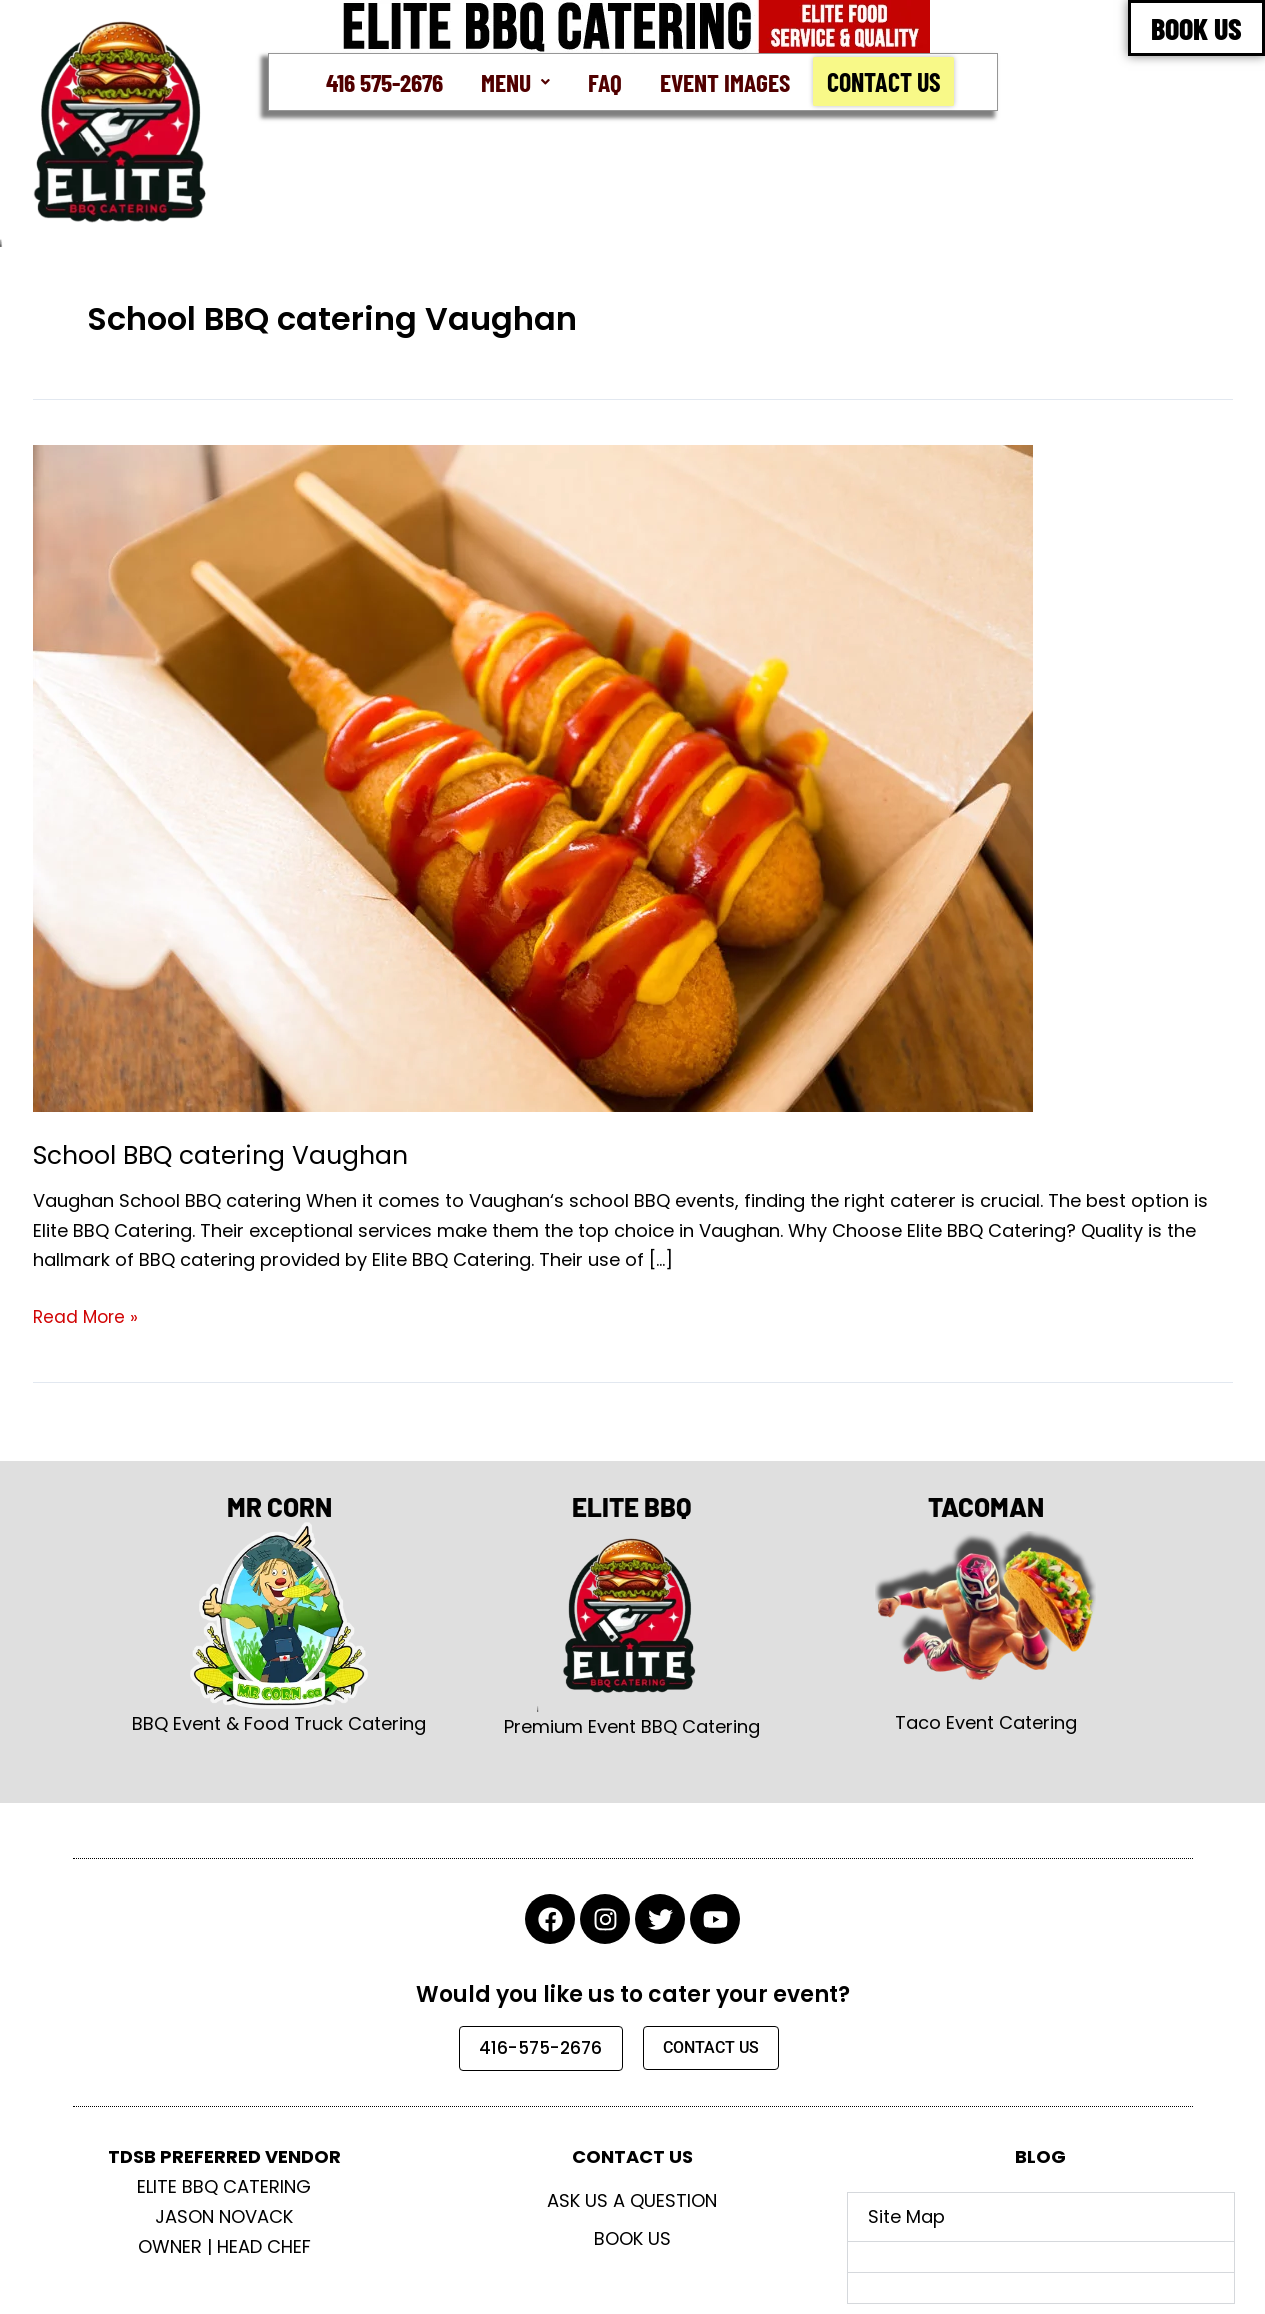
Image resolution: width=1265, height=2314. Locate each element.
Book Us (632, 2238)
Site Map (906, 2216)
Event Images (725, 81)
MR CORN (279, 1503)
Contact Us (888, 82)
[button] (513, 82)
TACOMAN (986, 1503)
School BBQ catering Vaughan (228, 1156)
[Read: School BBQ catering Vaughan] (533, 777)
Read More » (87, 1316)
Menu (513, 81)
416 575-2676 (380, 81)
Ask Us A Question (632, 2200)
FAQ (603, 81)
